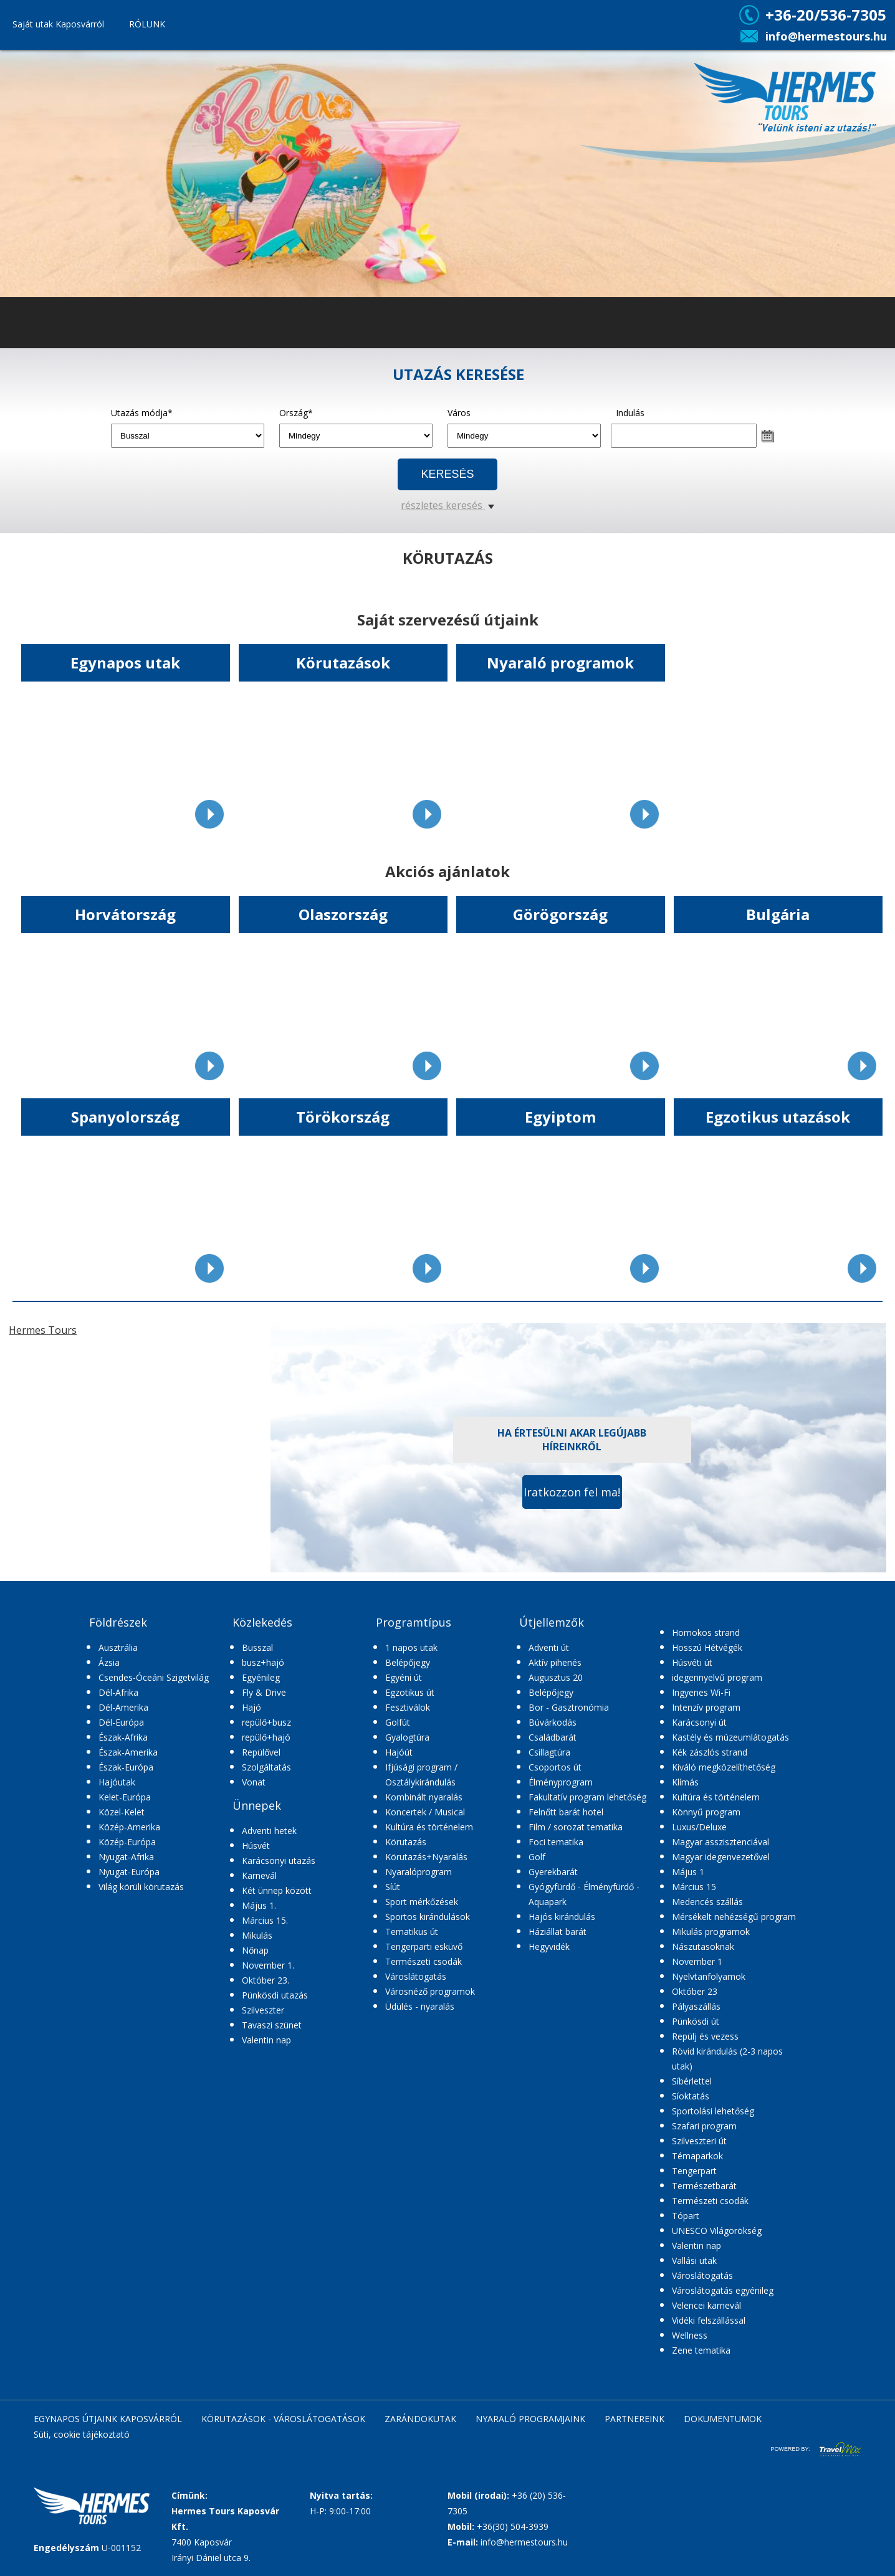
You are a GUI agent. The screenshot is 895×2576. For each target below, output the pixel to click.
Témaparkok (697, 2156)
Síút (392, 1887)
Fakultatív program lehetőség (587, 1797)
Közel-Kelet (121, 1812)
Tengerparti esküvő (423, 1946)
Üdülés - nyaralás (419, 2006)
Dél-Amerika (123, 1707)
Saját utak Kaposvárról (58, 24)
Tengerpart (694, 2171)
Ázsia (109, 1662)
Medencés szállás (707, 1902)
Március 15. (265, 1920)
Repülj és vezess (705, 2036)
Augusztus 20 (556, 1677)
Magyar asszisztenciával (720, 1842)
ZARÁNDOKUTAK (420, 2419)
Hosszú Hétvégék (707, 1647)
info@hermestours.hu (826, 36)
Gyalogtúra (407, 1737)
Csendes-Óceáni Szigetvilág (153, 1677)
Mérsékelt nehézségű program (734, 1916)
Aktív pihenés (555, 1662)
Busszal (257, 1647)
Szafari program (704, 2126)
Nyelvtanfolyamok (708, 1976)
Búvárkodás (553, 1722)
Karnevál (259, 1875)
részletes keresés (447, 505)
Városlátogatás (415, 1976)
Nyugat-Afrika (126, 1857)
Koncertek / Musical (425, 1812)
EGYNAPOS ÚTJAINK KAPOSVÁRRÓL (108, 2419)
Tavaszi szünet (272, 2025)
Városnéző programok (430, 1991)
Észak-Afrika (123, 1737)
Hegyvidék (549, 1946)
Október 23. (265, 1980)
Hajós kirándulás (562, 1916)
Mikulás (257, 1935)
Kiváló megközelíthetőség (723, 1767)
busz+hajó (263, 1662)
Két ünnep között (277, 1890)
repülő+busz (266, 1722)
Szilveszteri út (699, 2141)
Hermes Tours (43, 1330)
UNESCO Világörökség (717, 2230)
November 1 (697, 1961)
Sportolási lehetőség (713, 2111)
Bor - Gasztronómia (569, 1707)
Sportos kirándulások (427, 1916)
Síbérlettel (692, 2081)
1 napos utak (411, 1647)
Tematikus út (411, 1931)
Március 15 (694, 1887)
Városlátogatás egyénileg (722, 2290)
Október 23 (694, 1991)
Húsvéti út (692, 1662)
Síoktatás (690, 2096)
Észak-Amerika (128, 1752)
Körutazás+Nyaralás (426, 1857)
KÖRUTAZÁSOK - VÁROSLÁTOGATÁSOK (283, 2419)
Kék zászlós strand (709, 1752)
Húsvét (256, 1845)
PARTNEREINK (634, 2419)
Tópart (685, 2216)
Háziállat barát (557, 1931)
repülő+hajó (266, 1737)
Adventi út (549, 1647)
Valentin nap (266, 2040)
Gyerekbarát (553, 1872)
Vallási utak (694, 2260)
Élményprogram (561, 1782)
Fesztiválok (407, 1707)
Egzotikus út (409, 1692)
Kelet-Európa (124, 1797)
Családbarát (553, 1737)
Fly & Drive (264, 1692)
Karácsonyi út (699, 1722)
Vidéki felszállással (708, 2320)
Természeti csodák (423, 1961)
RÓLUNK (147, 24)
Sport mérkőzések (421, 1902)
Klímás (685, 1782)
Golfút (397, 1722)
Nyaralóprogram (418, 1872)
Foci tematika (556, 1842)
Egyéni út (403, 1677)
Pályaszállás (696, 2006)
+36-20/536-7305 (825, 14)
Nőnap (255, 1950)
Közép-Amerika (129, 1827)
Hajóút (399, 1752)
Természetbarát (704, 2186)
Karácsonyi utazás (278, 1860)
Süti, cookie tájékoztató (82, 2434)
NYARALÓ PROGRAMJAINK (530, 2419)
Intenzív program (706, 1707)
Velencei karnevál (706, 2305)
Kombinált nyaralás (423, 1797)
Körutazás (405, 1842)
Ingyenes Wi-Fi (701, 1692)
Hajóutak (116, 1782)
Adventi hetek (269, 1831)
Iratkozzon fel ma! (572, 1492)
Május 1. (259, 1905)
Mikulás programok (711, 1931)
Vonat (254, 1782)
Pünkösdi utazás (275, 1995)
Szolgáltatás (266, 1767)
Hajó (251, 1707)
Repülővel (261, 1752)
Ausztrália (118, 1647)
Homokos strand (706, 1632)
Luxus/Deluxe (699, 1827)
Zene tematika (701, 2350)
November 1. (268, 1965)
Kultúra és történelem (429, 1827)
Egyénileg (261, 1677)
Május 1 (688, 1872)
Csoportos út (555, 1767)
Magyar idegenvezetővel (721, 1857)
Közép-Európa (127, 1842)
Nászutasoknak (703, 1946)
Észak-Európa (125, 1767)
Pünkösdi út (695, 2021)
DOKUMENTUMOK (723, 2419)
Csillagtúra (549, 1752)
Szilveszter (263, 2010)
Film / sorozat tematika (576, 1827)
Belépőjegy (407, 1662)
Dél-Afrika (118, 1692)
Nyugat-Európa (129, 1872)
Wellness (689, 2335)
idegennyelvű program (717, 1677)
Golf (537, 1857)
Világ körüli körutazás (141, 1887)
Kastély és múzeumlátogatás (730, 1737)
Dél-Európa (121, 1722)
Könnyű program (706, 1812)
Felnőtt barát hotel (566, 1812)
